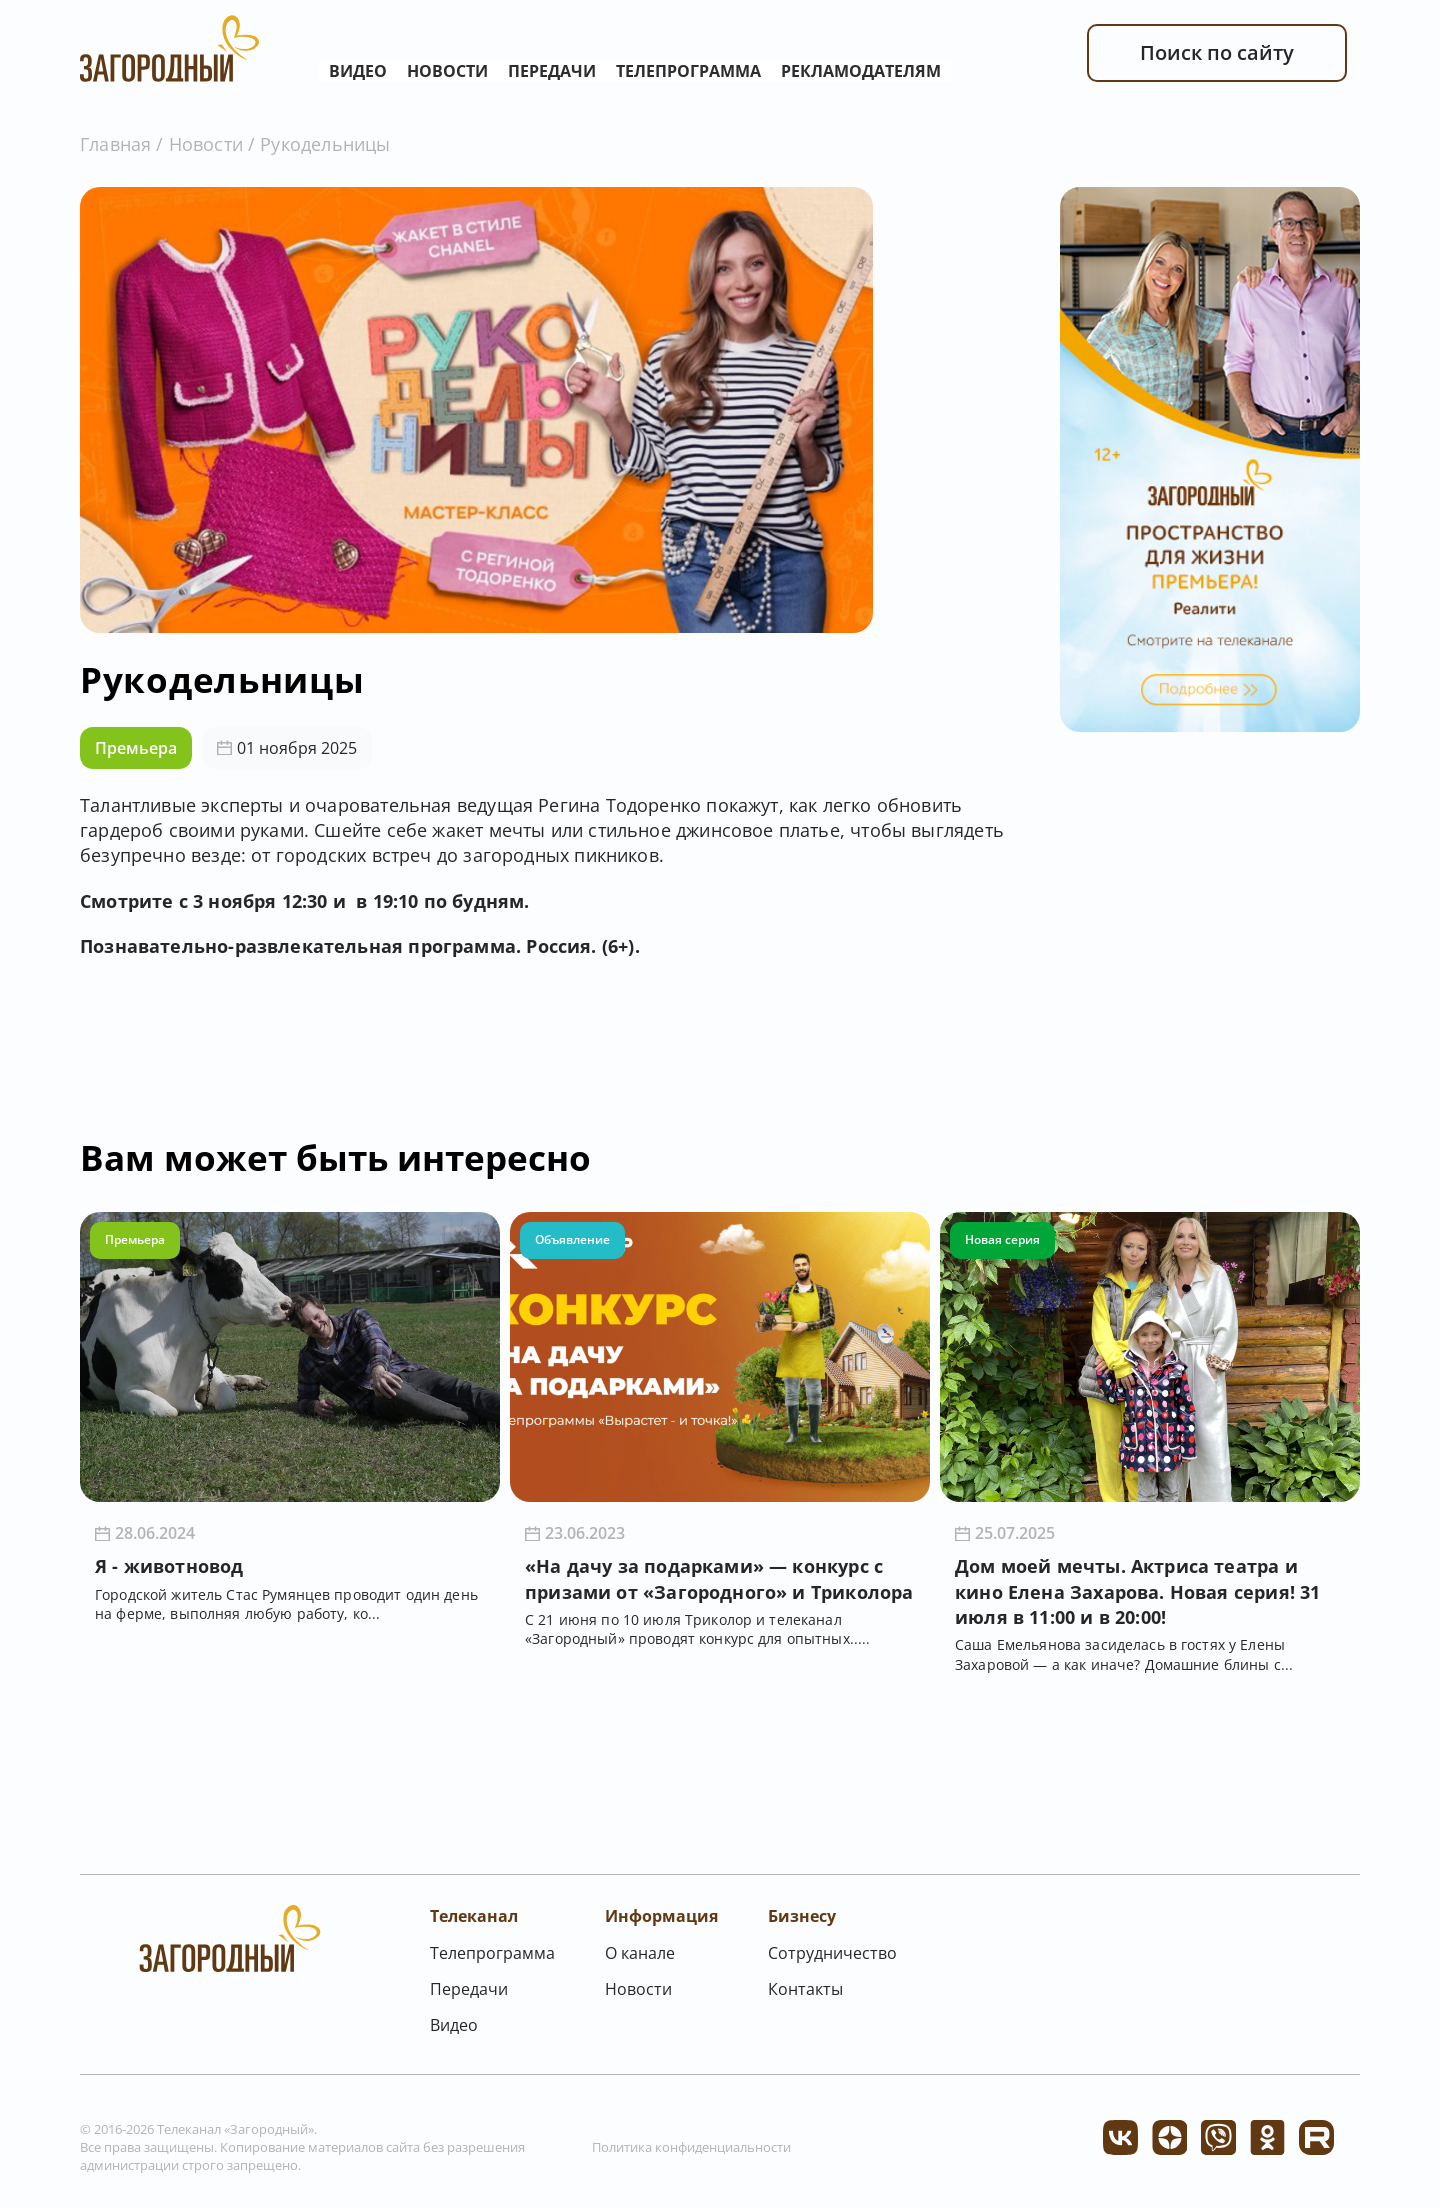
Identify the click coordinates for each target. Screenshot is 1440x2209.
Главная (115, 144)
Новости (447, 71)
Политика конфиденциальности (691, 2147)
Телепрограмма (688, 71)
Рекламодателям (861, 71)
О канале (640, 1953)
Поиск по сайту (1217, 52)
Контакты (805, 1989)
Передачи (552, 71)
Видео (358, 71)
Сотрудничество (832, 1953)
